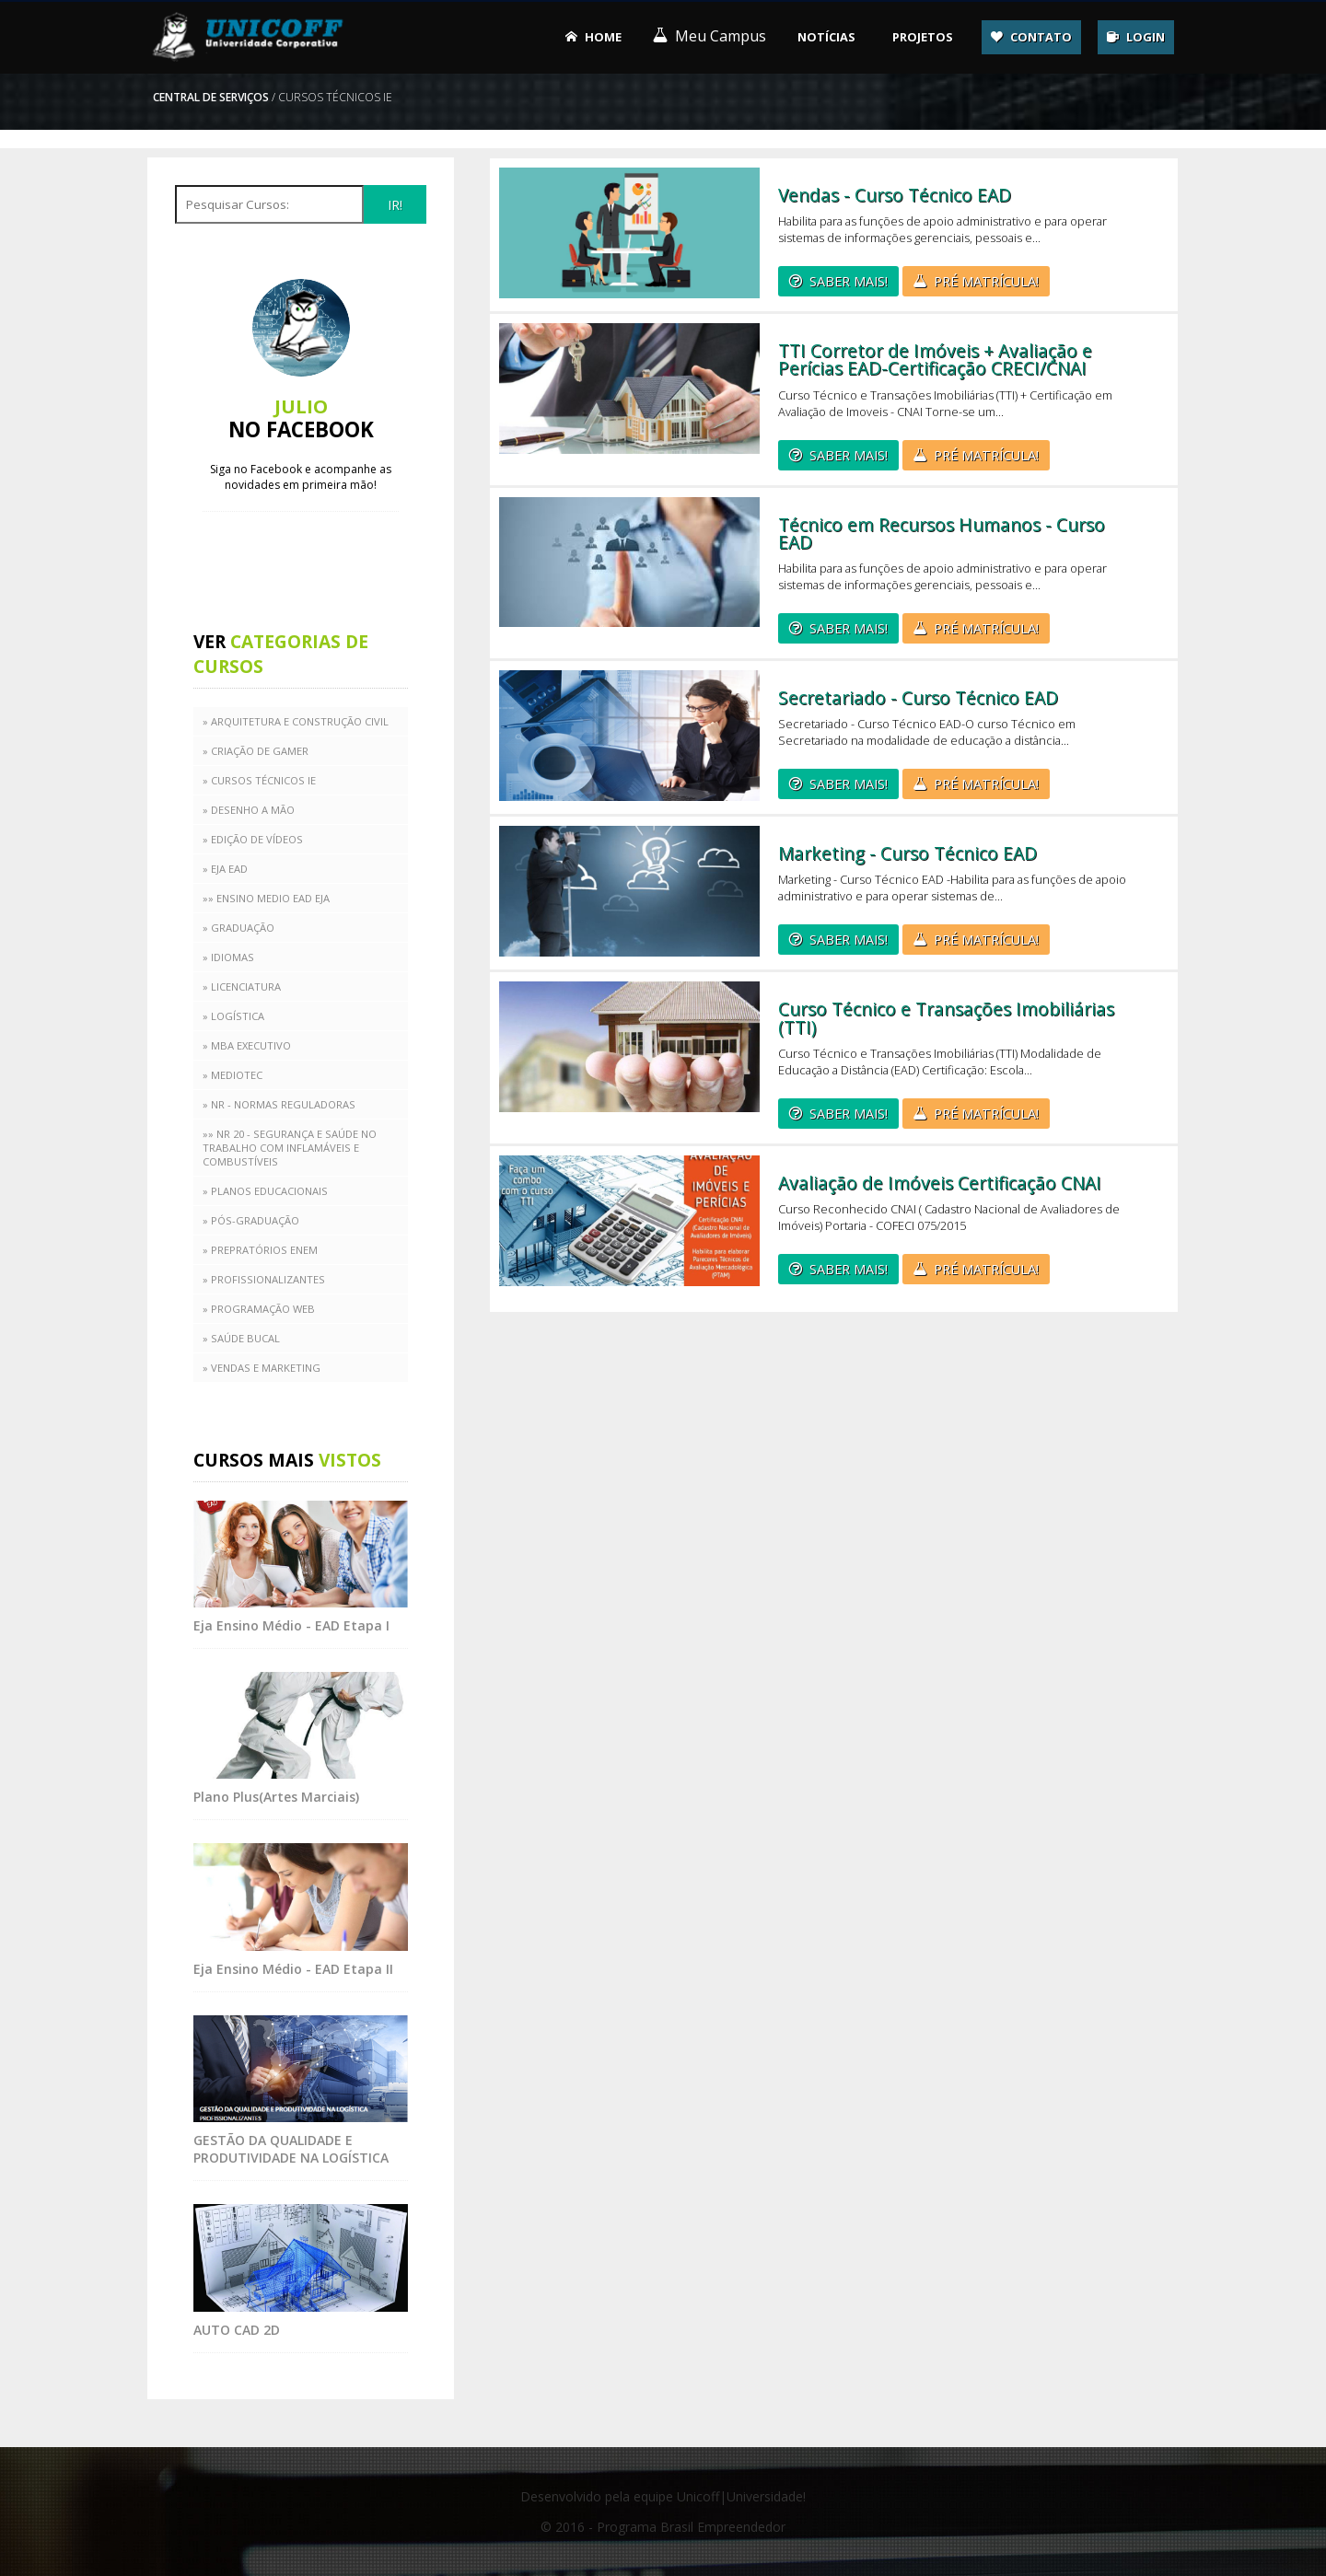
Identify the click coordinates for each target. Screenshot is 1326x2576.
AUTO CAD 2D (236, 2329)
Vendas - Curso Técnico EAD (894, 194)
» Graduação (238, 927)
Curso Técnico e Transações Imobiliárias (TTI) (946, 1017)
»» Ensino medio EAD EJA (266, 898)
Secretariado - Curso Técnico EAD (918, 697)
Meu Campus (720, 36)
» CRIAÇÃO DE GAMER (255, 751)
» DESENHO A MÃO (249, 810)
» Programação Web (259, 1309)
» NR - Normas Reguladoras (279, 1104)
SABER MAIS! (848, 281)
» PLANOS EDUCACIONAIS (265, 1191)
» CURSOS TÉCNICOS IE (259, 780)
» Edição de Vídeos (253, 839)
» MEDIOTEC (232, 1075)
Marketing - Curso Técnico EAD (907, 853)
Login (1145, 37)
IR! (395, 205)
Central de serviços (211, 97)
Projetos (922, 37)
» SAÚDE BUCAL (241, 1338)
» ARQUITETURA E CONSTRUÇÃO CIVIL (296, 721)
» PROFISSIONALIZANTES (264, 1279)
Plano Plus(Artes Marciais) (276, 1796)
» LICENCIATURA (242, 986)
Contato (1041, 37)
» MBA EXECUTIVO (247, 1045)
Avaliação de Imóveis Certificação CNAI (939, 1182)
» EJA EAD (225, 869)
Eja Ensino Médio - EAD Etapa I (291, 1625)
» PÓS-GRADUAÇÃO (251, 1220)
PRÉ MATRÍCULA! (986, 281)
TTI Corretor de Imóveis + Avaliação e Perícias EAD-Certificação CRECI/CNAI (935, 359)
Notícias (826, 37)
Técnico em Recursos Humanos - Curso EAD (941, 533)
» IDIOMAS (228, 957)
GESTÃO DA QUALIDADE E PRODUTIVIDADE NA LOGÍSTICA (291, 2148)
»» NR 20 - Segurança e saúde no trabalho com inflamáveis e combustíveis (290, 1147)
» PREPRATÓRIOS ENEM (260, 1250)
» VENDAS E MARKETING (261, 1368)
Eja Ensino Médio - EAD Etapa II (293, 1969)
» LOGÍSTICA (233, 1016)
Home (603, 37)
